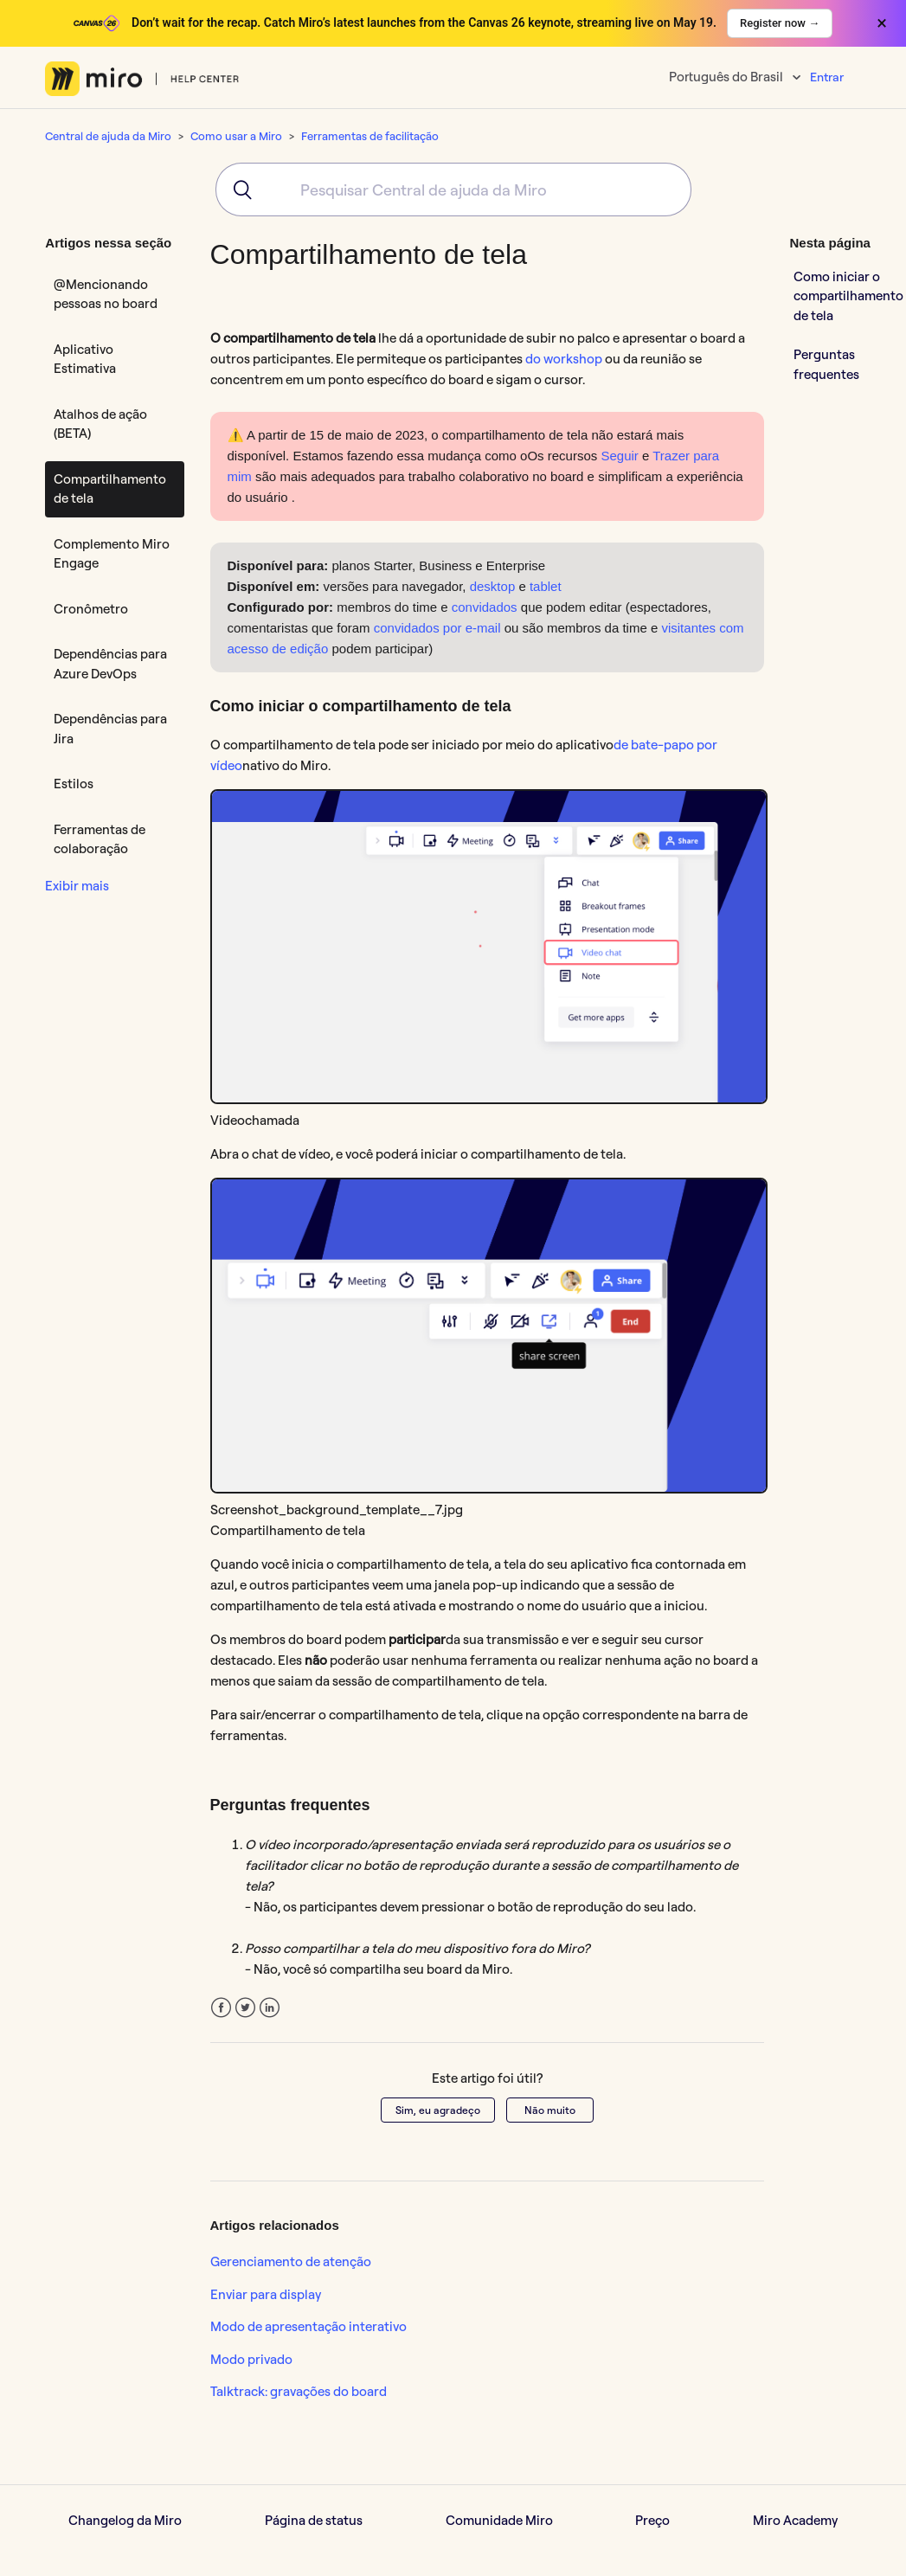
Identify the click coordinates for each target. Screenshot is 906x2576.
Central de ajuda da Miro (108, 136)
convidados (484, 607)
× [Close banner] (882, 23)
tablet (546, 586)
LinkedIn (269, 2008)
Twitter (245, 2008)
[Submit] (236, 189)
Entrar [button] (827, 77)
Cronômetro (91, 609)
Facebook (221, 2008)
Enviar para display (265, 2294)
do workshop (563, 358)
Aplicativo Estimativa (85, 359)
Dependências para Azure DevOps (110, 664)
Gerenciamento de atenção (290, 2261)
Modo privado (251, 2359)
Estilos (73, 783)
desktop (493, 586)
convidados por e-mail (437, 627)
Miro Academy (795, 2520)
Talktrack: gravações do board (298, 2391)
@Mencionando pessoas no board (105, 294)
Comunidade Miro (499, 2520)
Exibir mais (77, 885)
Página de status (314, 2520)
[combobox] (453, 189)
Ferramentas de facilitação (370, 136)
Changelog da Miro (125, 2520)
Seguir (619, 455)
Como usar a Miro (236, 136)
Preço (652, 2520)
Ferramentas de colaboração (99, 839)
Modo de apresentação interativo (308, 2326)
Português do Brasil (727, 76)
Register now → (779, 22)
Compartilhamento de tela (110, 489)
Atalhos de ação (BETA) (100, 424)
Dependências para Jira (110, 728)
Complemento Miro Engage (112, 554)
